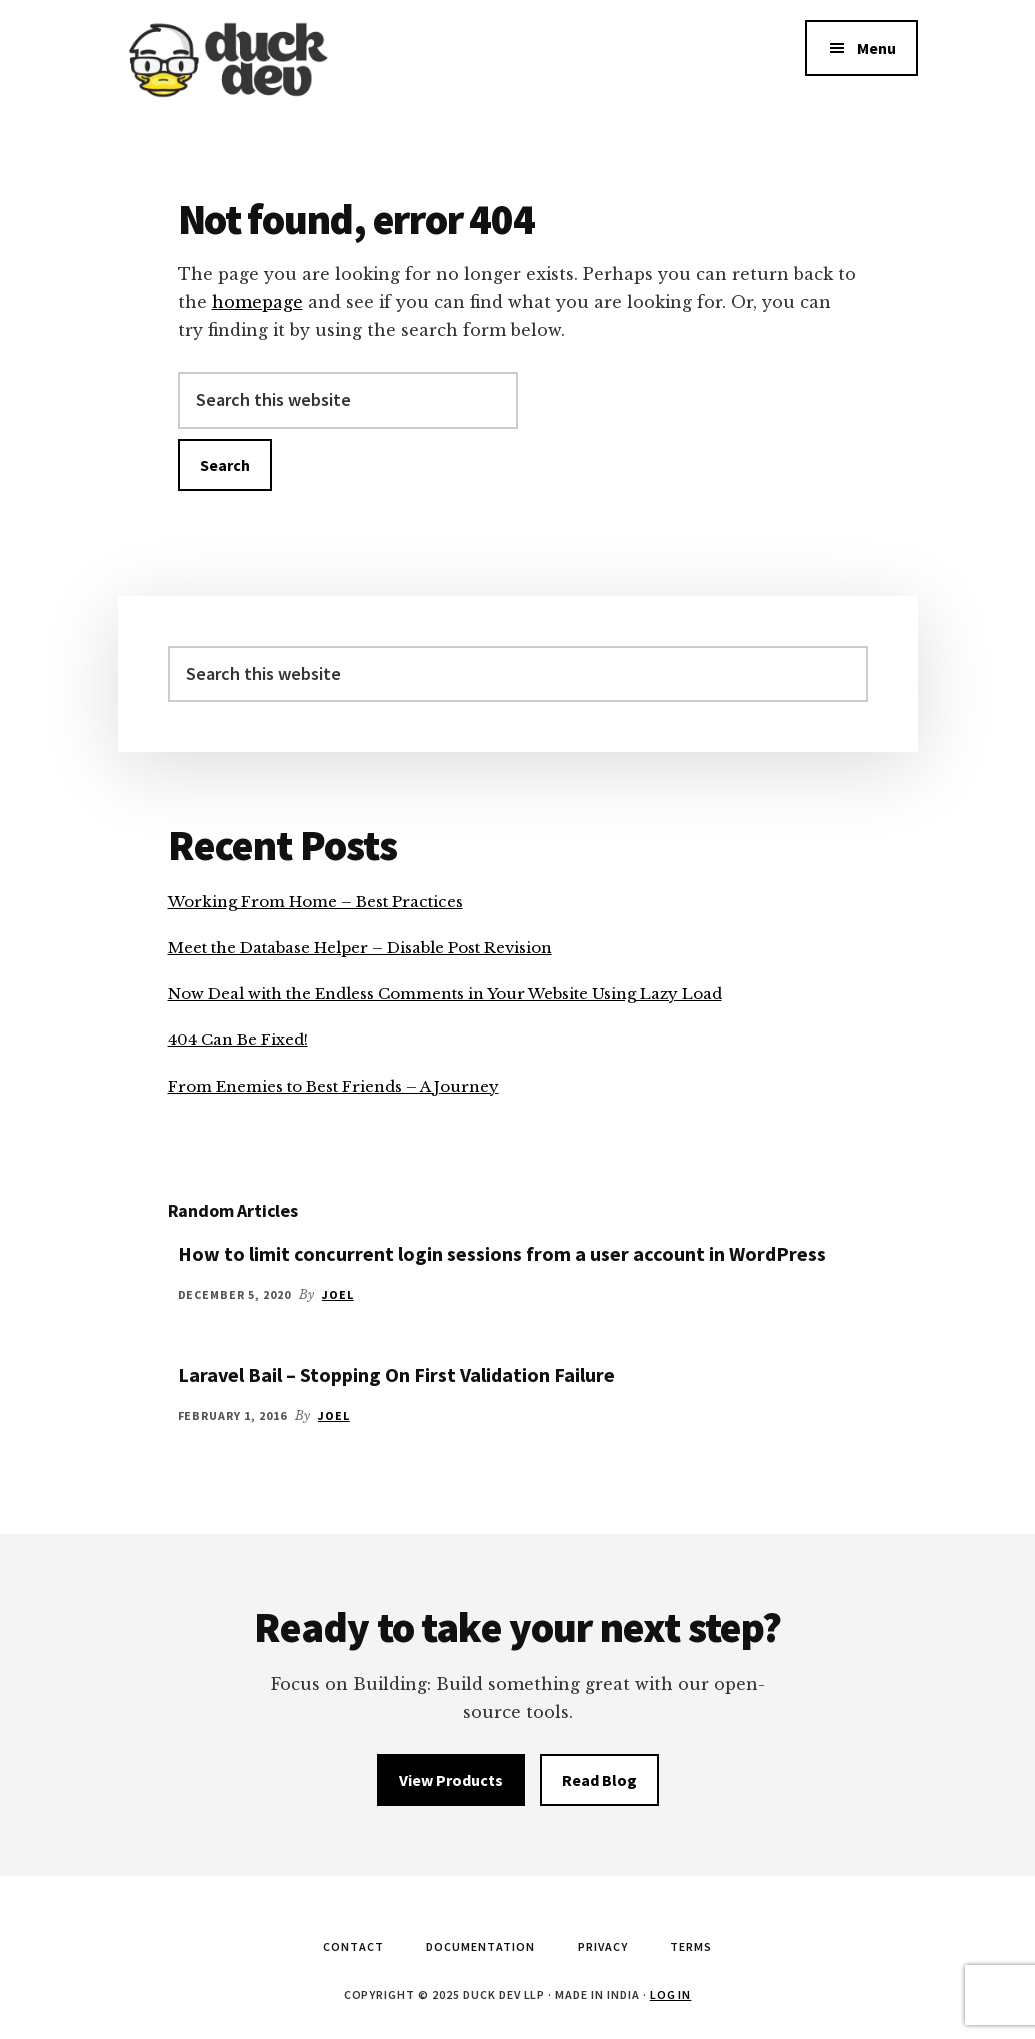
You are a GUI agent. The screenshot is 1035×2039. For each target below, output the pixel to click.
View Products (451, 1780)
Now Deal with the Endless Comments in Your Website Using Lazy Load (445, 993)
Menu (876, 48)
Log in (671, 1994)
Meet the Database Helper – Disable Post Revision (360, 947)
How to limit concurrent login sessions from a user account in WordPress (502, 1253)
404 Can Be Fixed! (238, 1039)
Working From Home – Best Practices (315, 901)
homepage (257, 302)
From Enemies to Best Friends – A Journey (333, 1086)
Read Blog (599, 1780)
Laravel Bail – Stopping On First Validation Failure (396, 1374)
